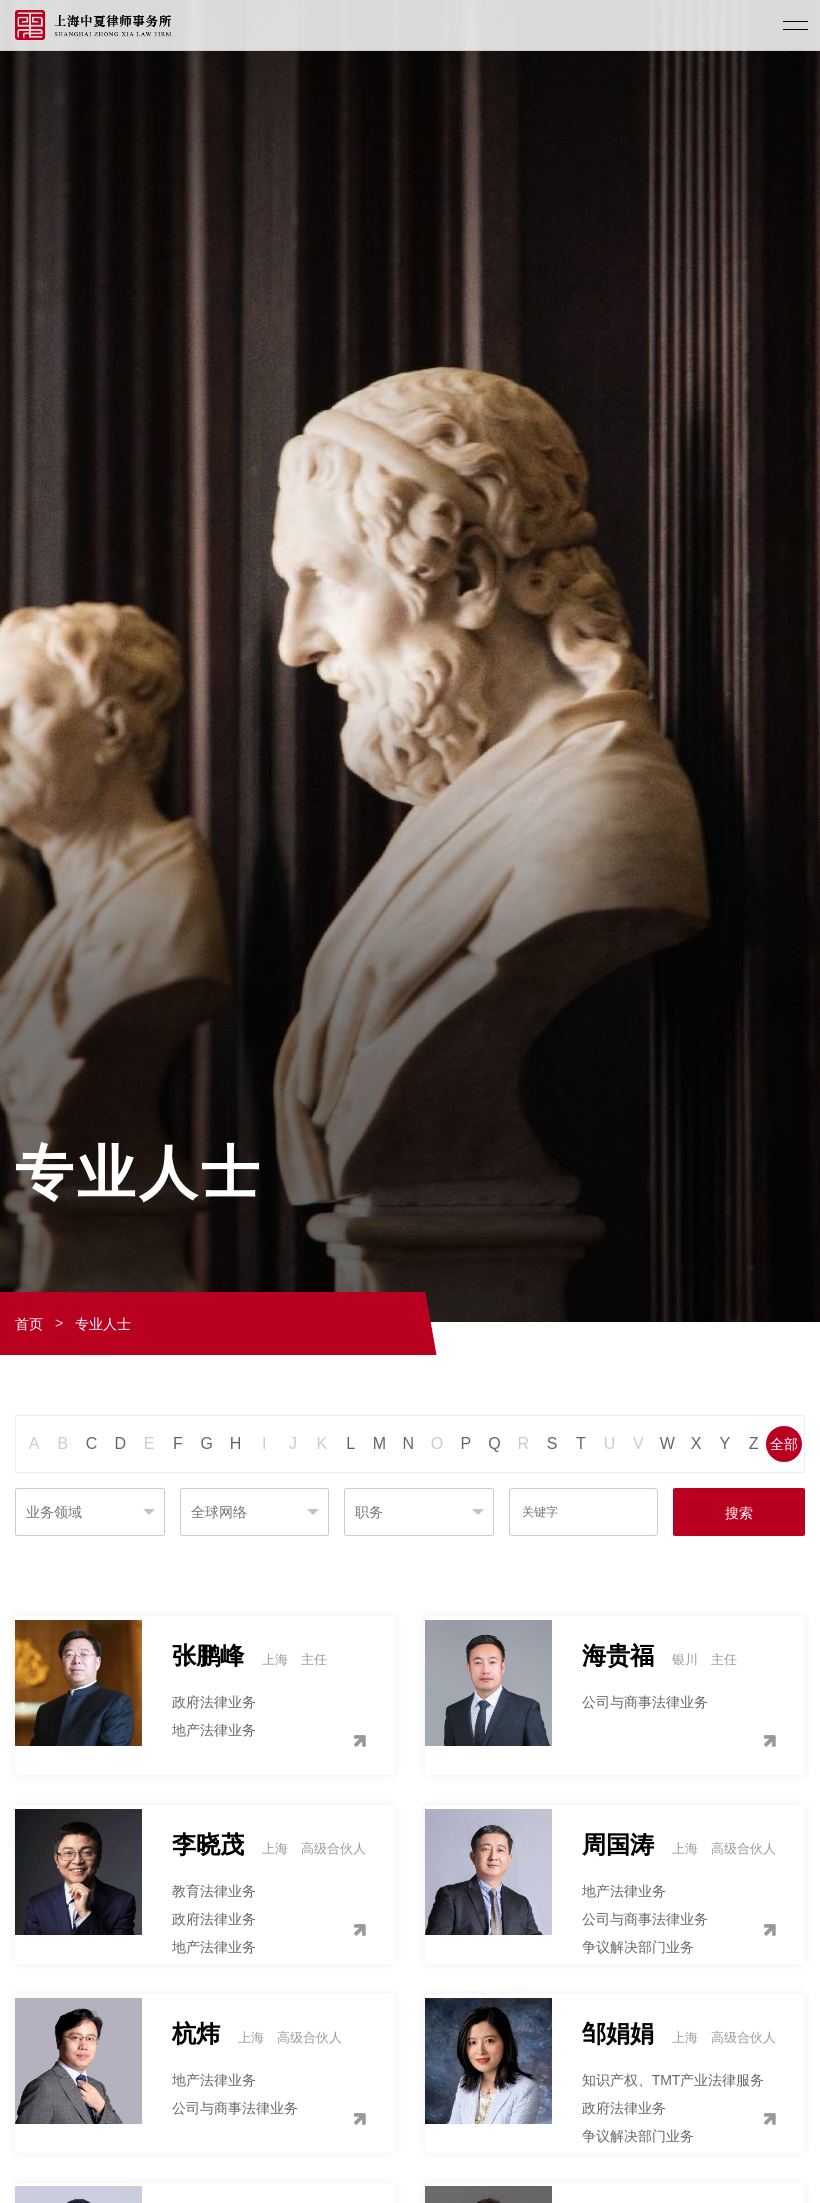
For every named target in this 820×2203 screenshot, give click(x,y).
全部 (784, 1444)
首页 (29, 1324)
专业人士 (103, 1324)
